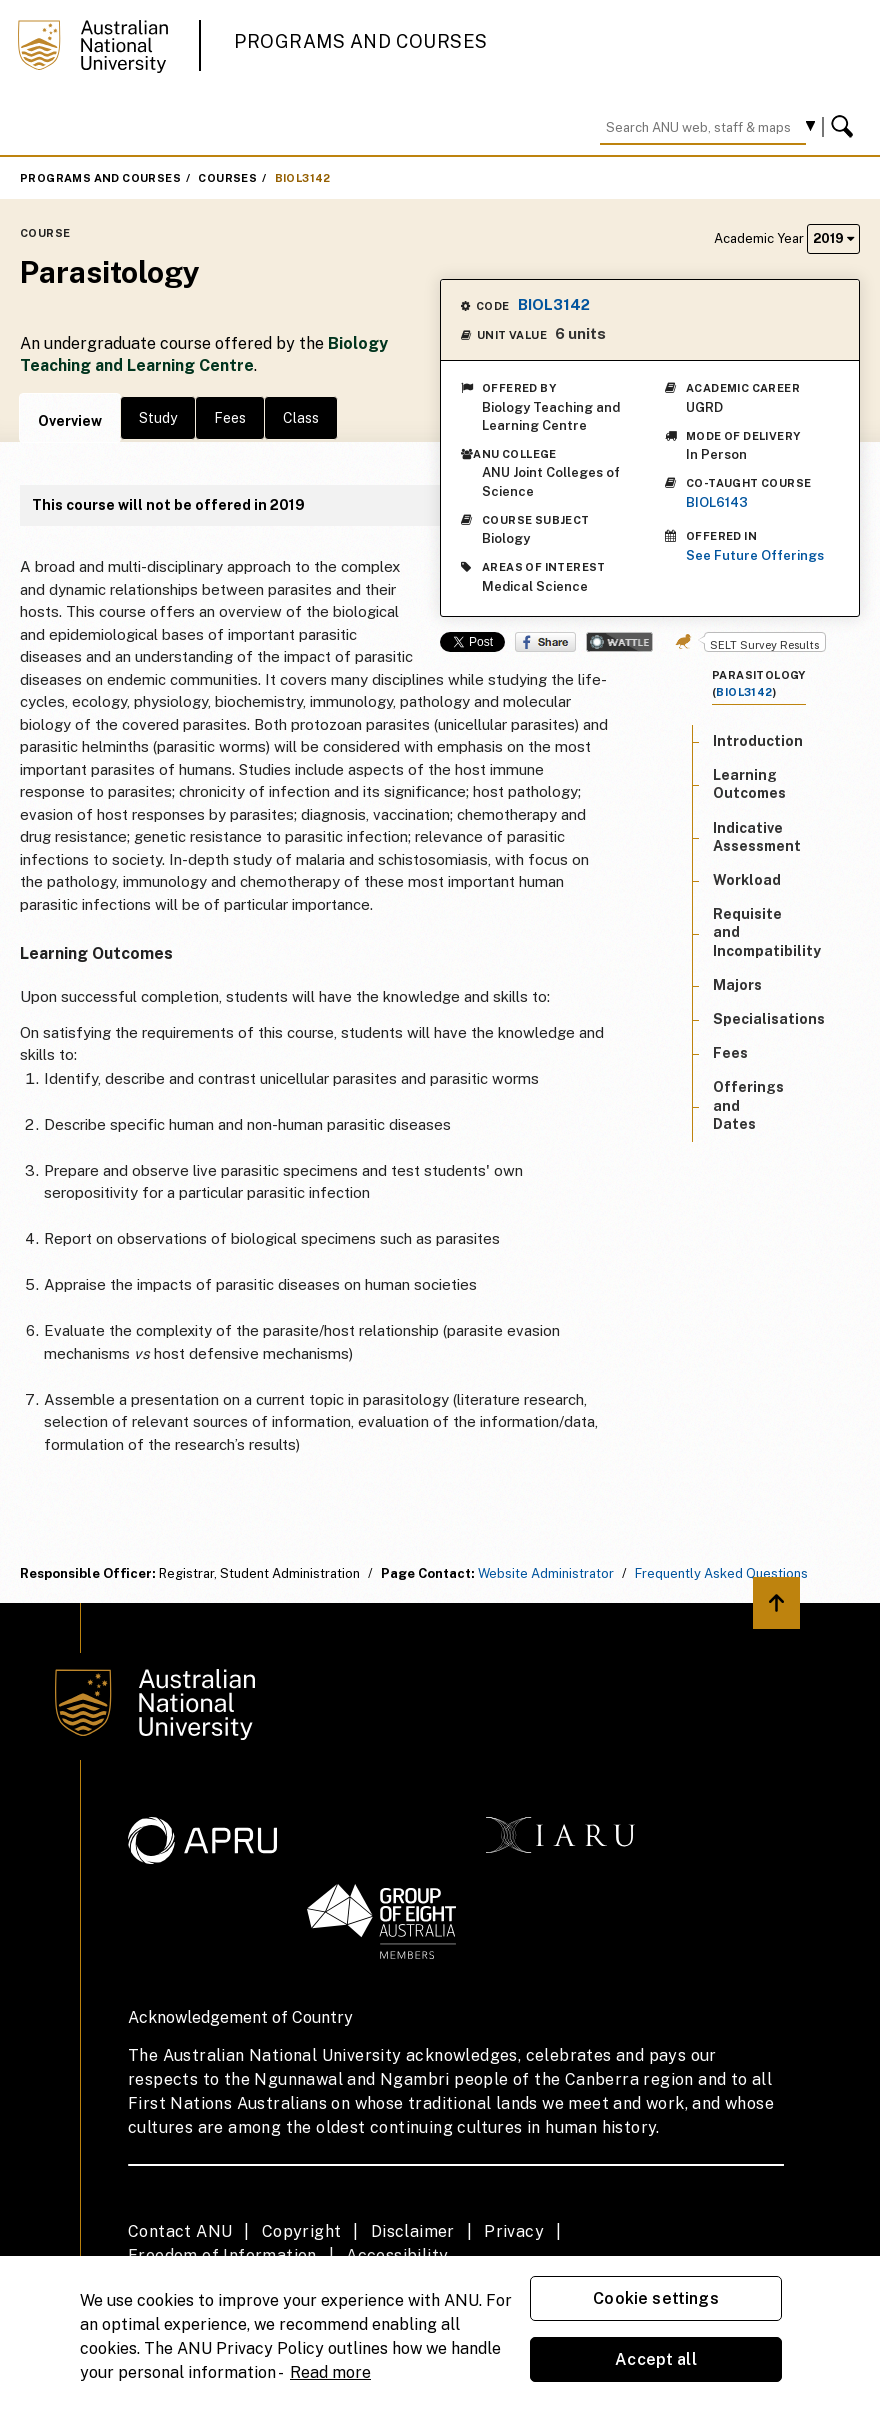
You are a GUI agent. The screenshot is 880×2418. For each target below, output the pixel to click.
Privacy (514, 2231)
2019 (833, 238)
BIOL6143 (717, 502)
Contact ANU (180, 2231)
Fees (230, 418)
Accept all (656, 2359)
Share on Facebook (545, 642)
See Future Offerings (755, 555)
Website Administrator (546, 1573)
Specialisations (769, 1019)
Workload (747, 880)
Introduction (758, 741)
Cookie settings (655, 2298)
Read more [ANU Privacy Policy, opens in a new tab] (330, 2372)
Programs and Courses (361, 41)
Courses (227, 178)
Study (158, 418)
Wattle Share (619, 642)
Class (301, 418)
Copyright (302, 2231)
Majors (737, 985)
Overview (70, 421)
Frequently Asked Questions (721, 1573)
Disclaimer (413, 2231)
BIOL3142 (303, 178)
